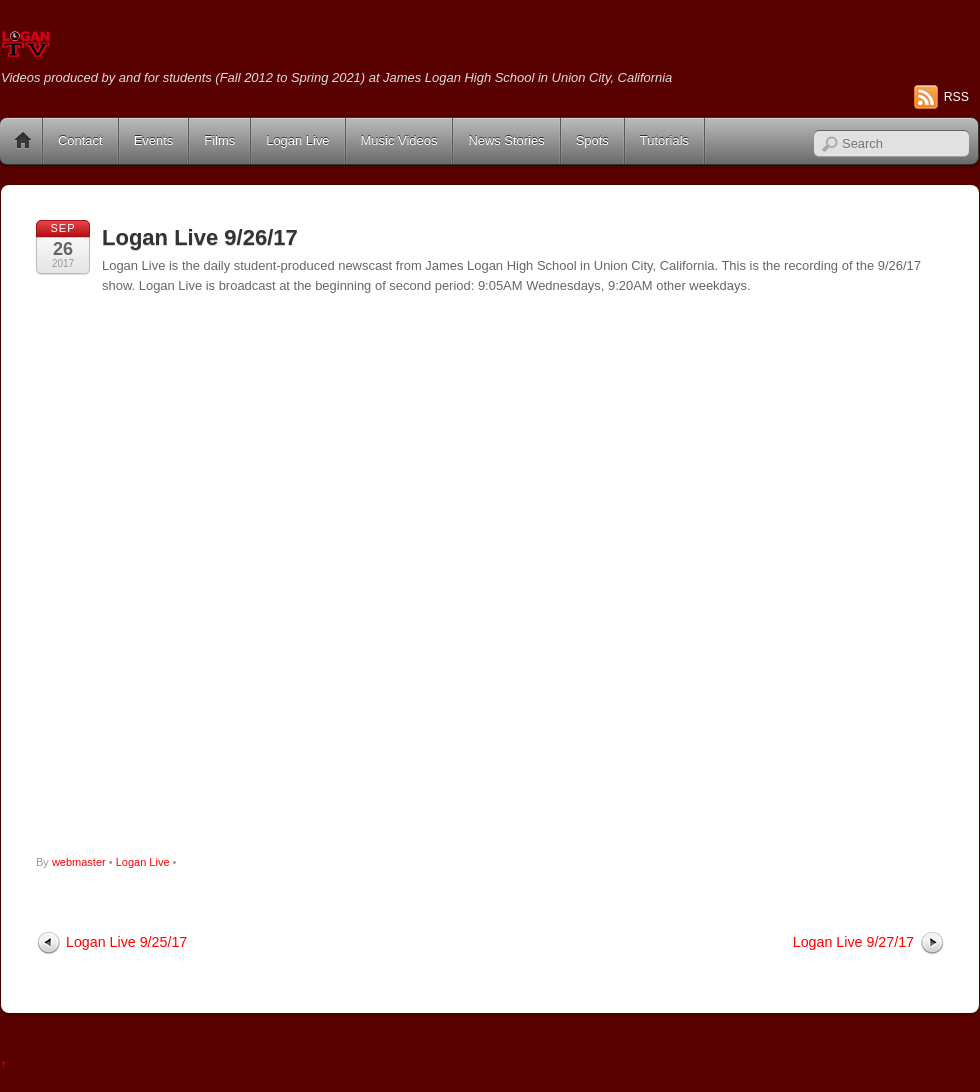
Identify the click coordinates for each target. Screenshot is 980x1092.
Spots (592, 140)
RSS (956, 97)
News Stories (506, 140)
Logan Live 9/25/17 (126, 942)
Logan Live (297, 140)
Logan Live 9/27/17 (853, 942)
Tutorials (664, 140)
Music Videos (399, 140)
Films (219, 140)
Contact (80, 140)
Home (23, 141)
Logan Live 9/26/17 (200, 237)
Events (154, 140)
